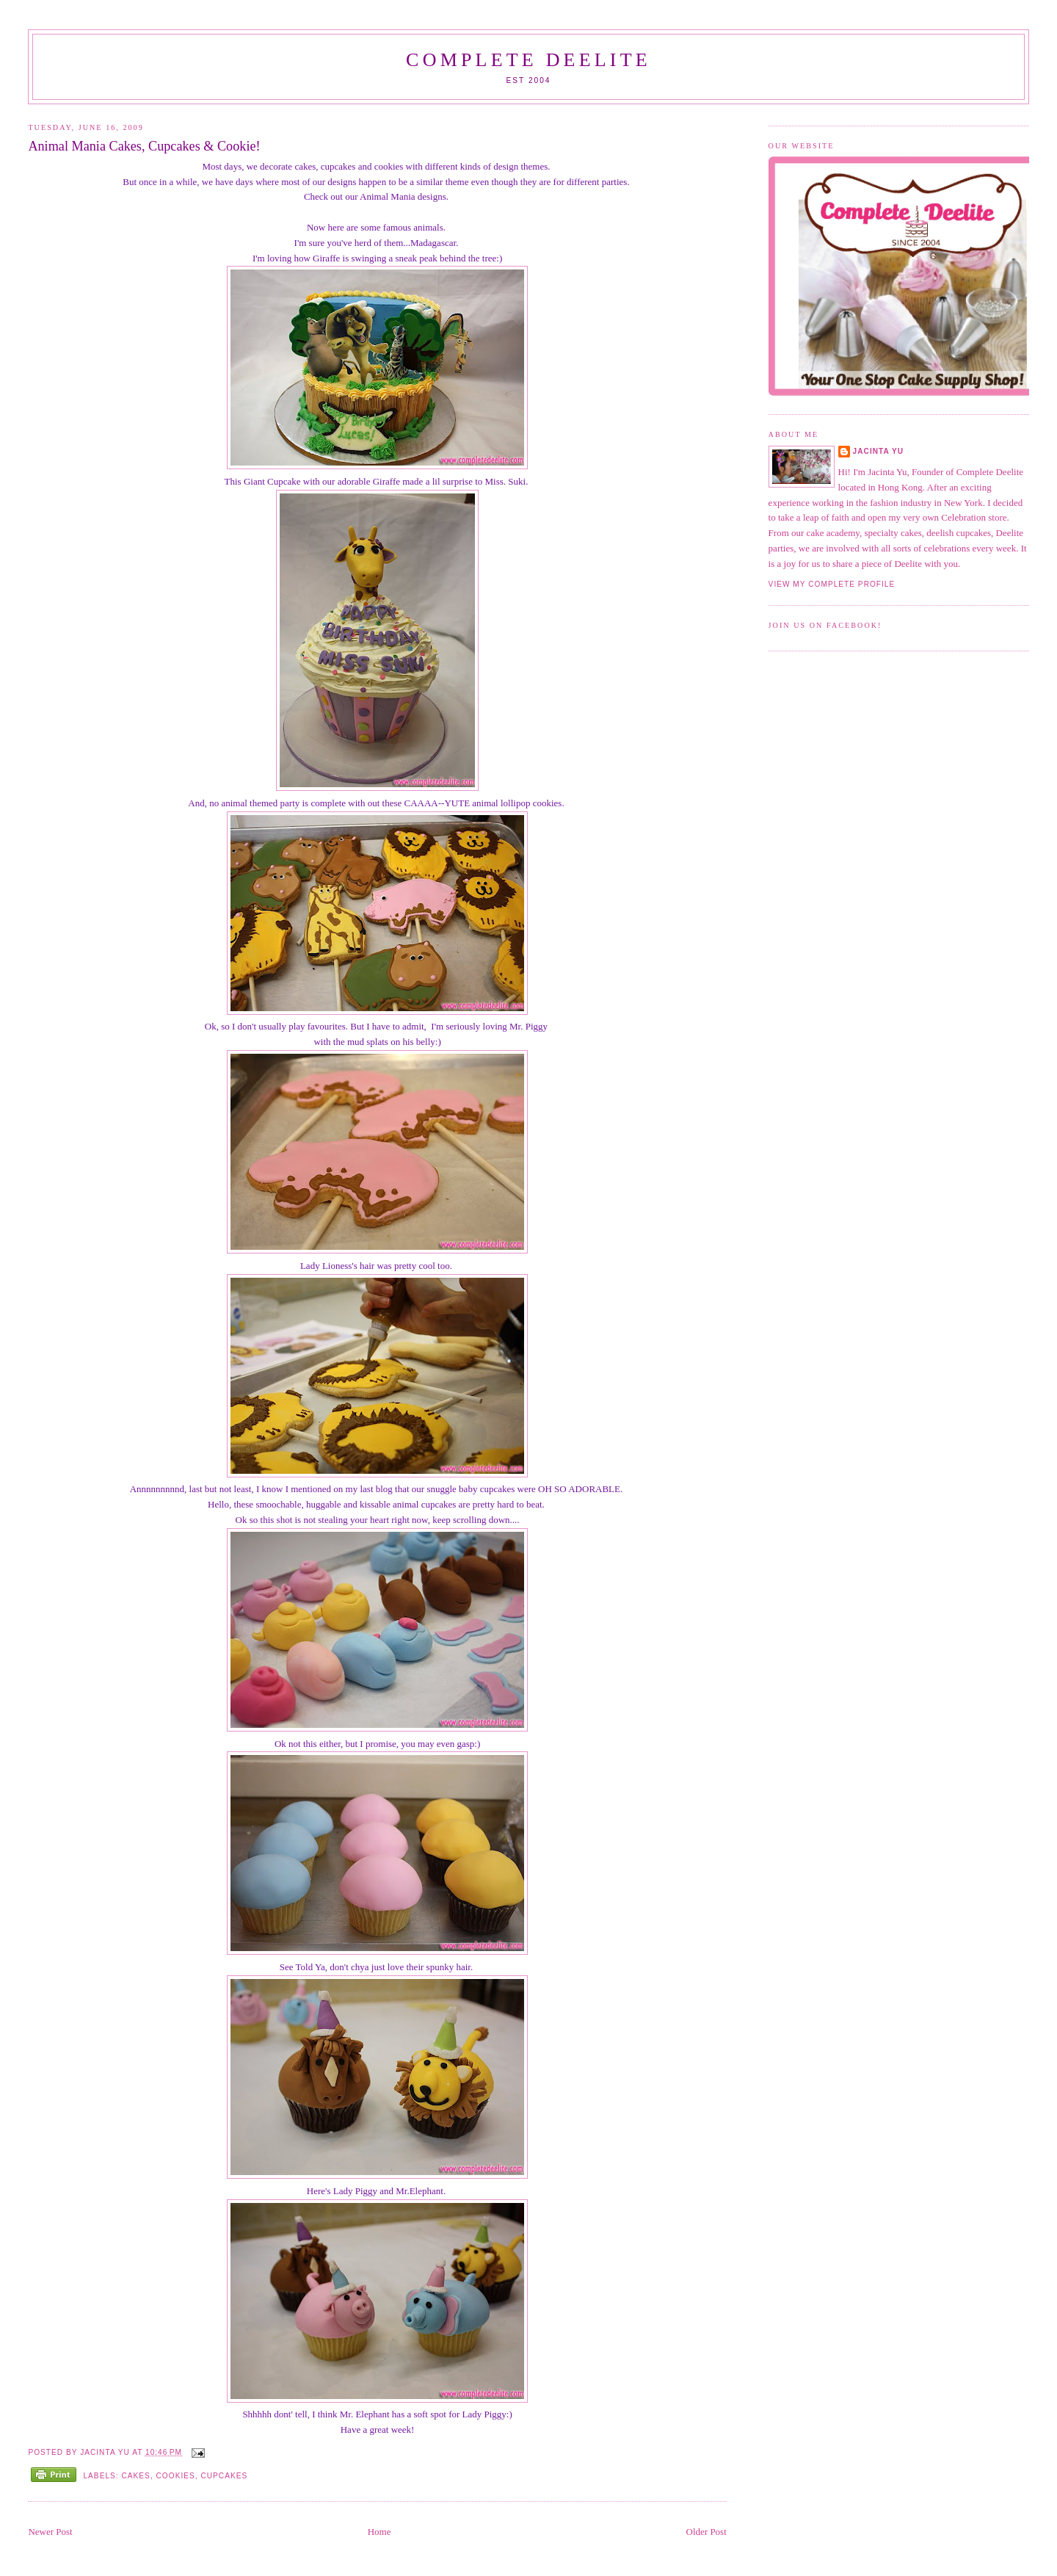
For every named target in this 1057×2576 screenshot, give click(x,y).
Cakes (135, 2476)
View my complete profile (832, 584)
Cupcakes (223, 2476)
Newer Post (50, 2531)
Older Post (706, 2531)
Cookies (175, 2476)
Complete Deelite (528, 59)
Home (379, 2531)
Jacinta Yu (878, 451)
